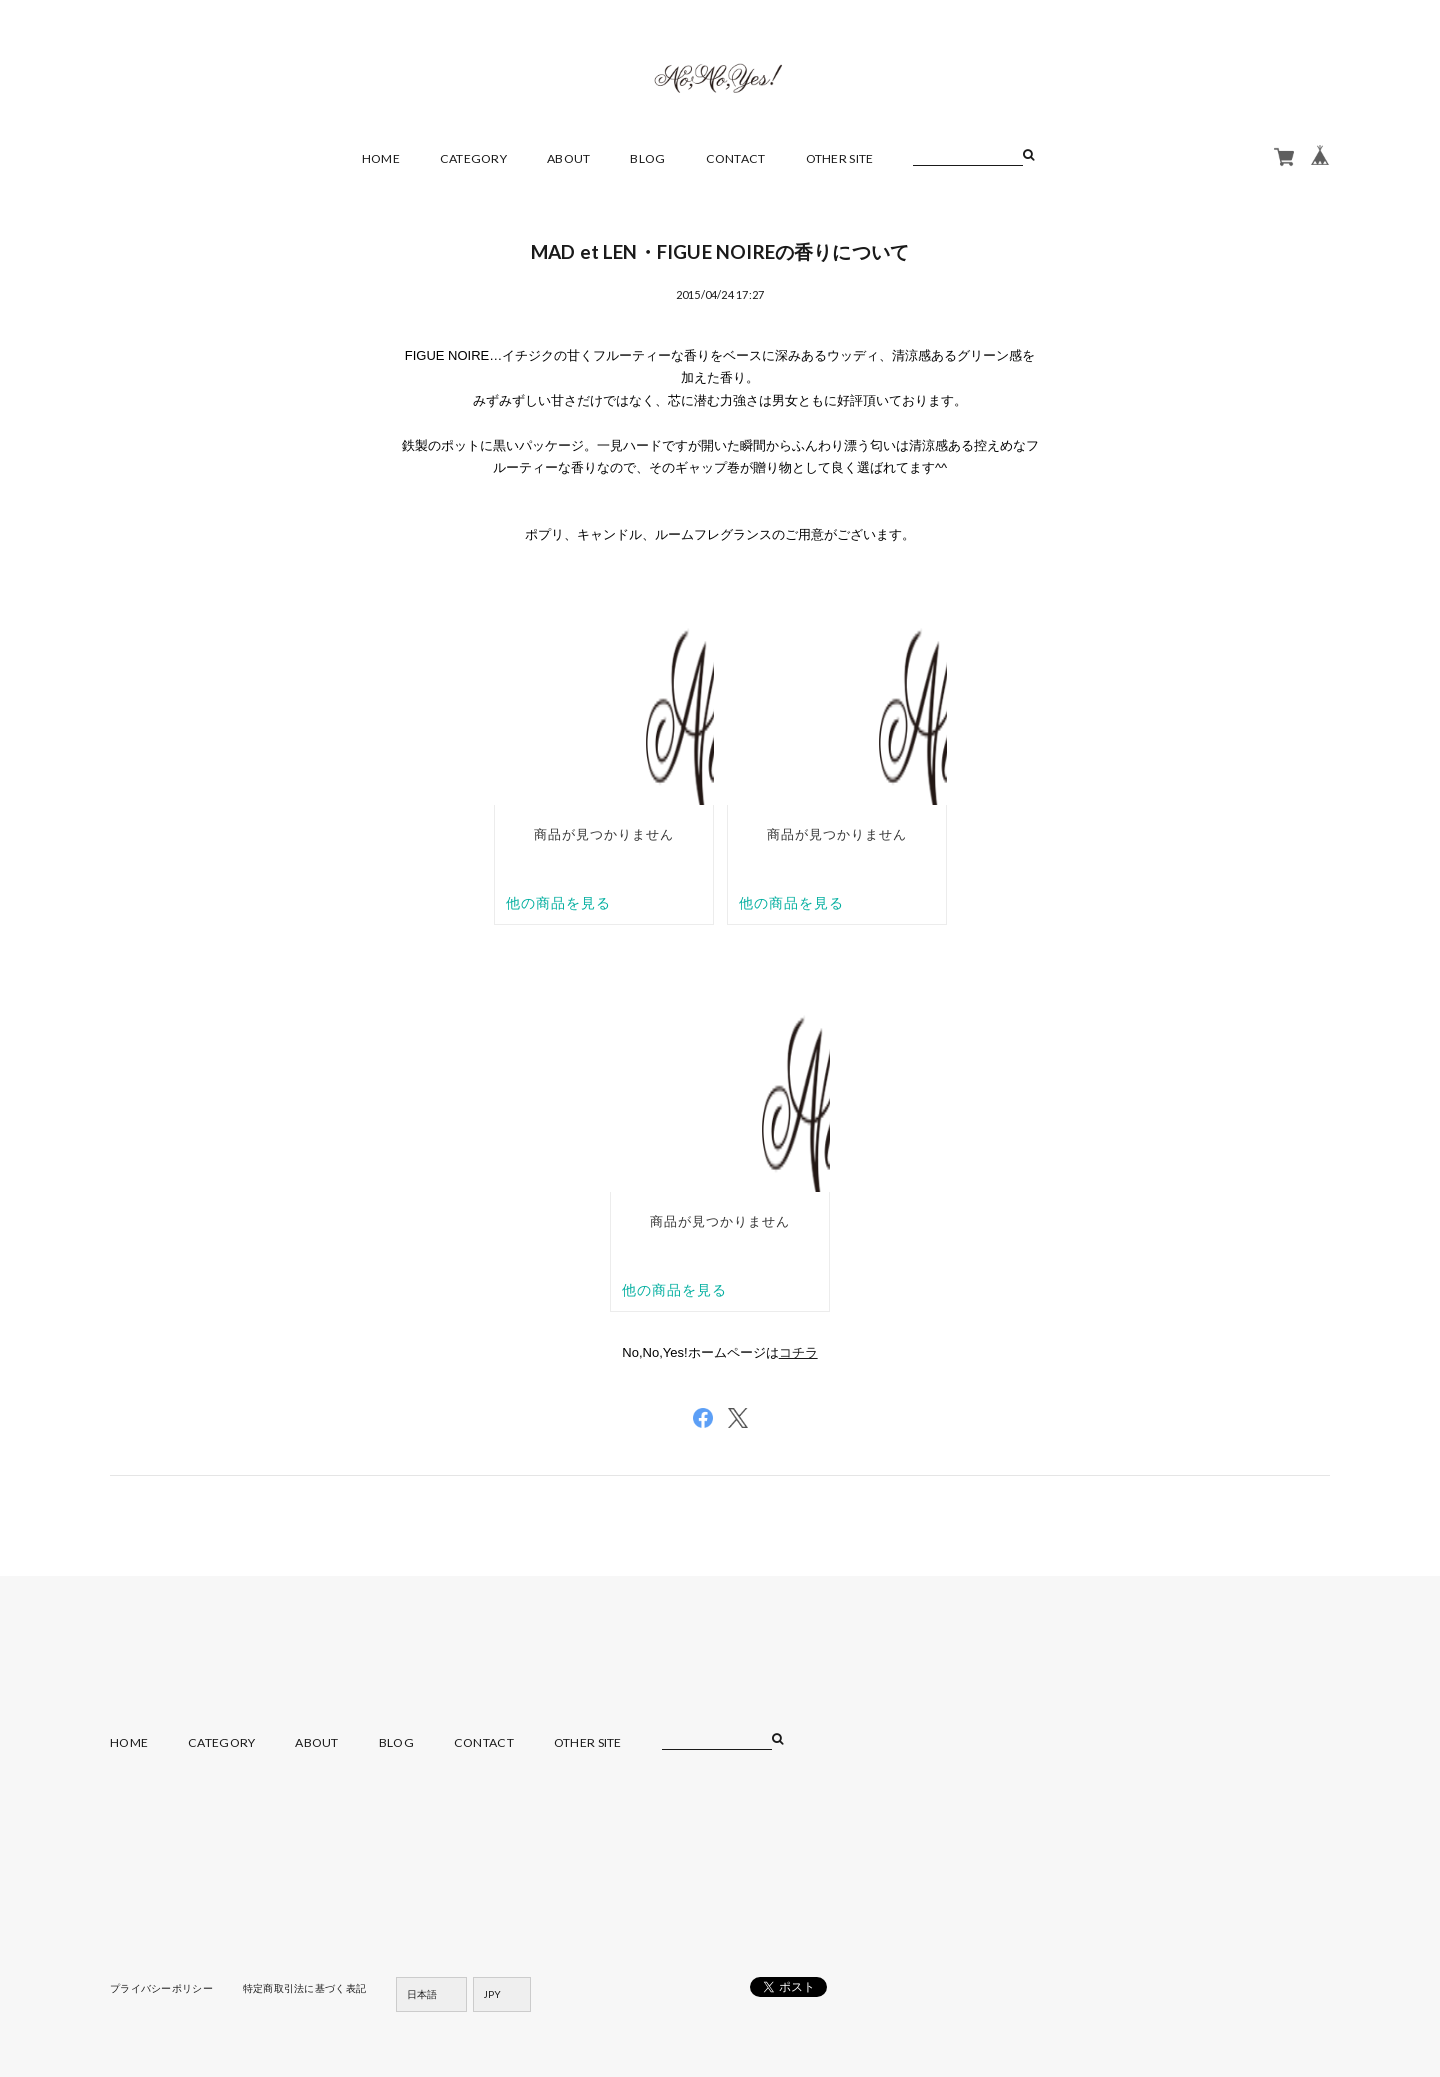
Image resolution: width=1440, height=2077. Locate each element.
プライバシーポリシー (161, 1988)
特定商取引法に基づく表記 (304, 1988)
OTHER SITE (840, 158)
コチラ (798, 1352)
